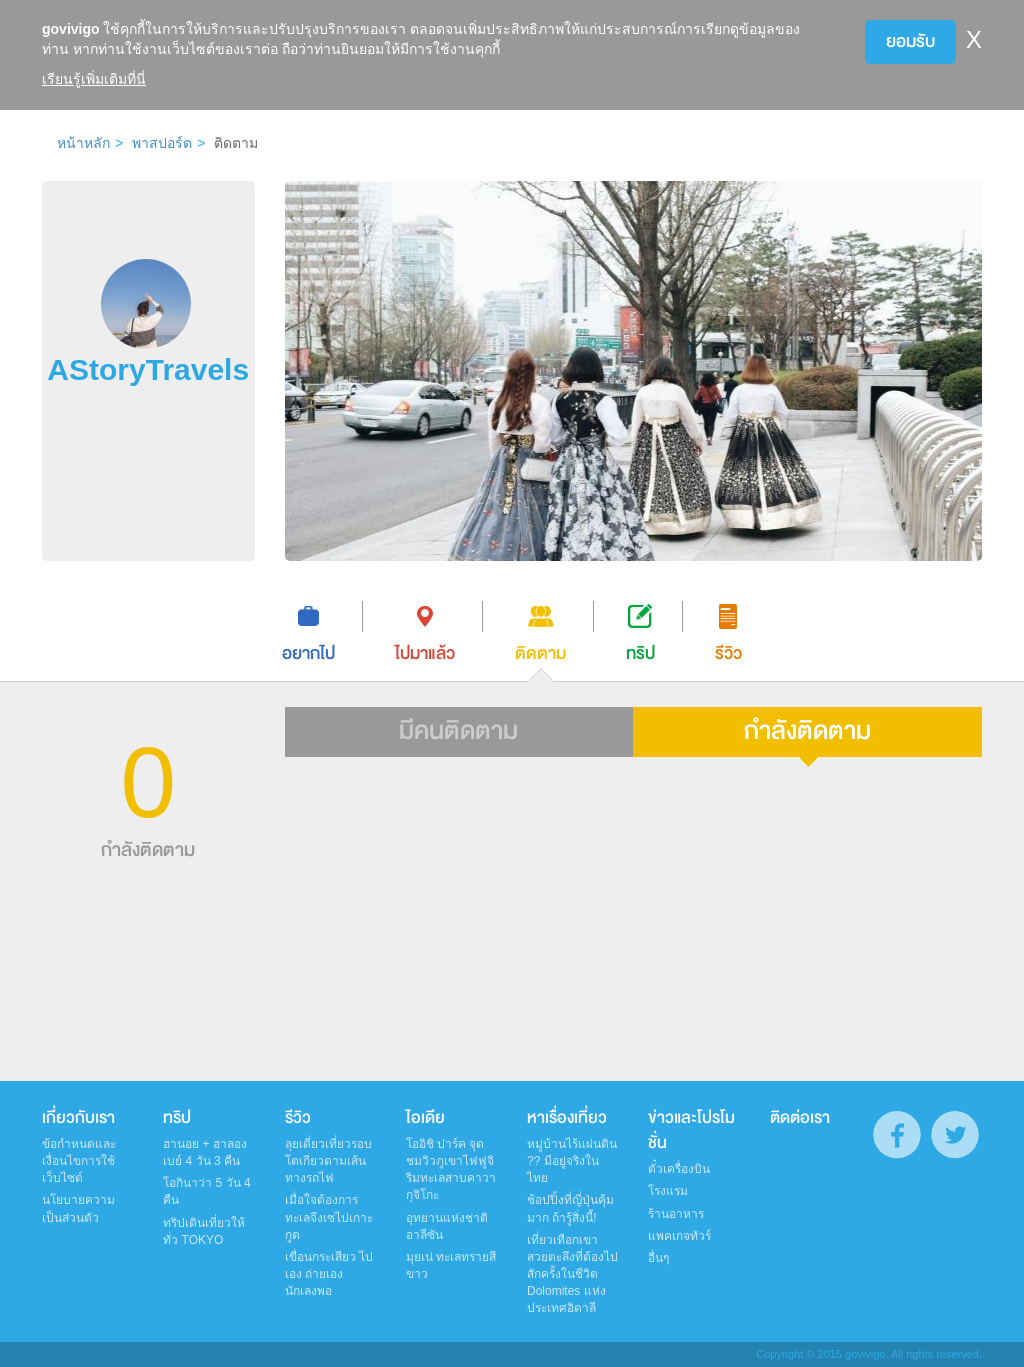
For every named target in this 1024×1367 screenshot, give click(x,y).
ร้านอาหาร (676, 1214)
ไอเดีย (425, 1118)
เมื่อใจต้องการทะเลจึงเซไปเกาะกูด (329, 1217)
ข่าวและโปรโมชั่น (691, 1130)
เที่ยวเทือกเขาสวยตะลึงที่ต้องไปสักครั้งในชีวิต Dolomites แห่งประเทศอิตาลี (572, 1274)
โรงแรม (668, 1191)
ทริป (177, 1118)
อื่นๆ (658, 1258)
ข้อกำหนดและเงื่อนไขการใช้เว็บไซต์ (79, 1161)
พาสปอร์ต (162, 143)
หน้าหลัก (83, 143)
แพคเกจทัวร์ (679, 1236)
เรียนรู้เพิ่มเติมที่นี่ (94, 79)
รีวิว (298, 1118)
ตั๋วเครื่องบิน (679, 1169)
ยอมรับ (910, 41)
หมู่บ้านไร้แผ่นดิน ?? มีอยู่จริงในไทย (572, 1161)
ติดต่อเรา (800, 1118)
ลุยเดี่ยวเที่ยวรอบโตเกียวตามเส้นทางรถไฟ (328, 1161)
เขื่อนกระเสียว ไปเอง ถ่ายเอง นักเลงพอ (329, 1274)
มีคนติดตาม (458, 731)
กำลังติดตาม (807, 731)
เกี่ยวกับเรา (78, 1118)
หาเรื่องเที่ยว (567, 1118)
